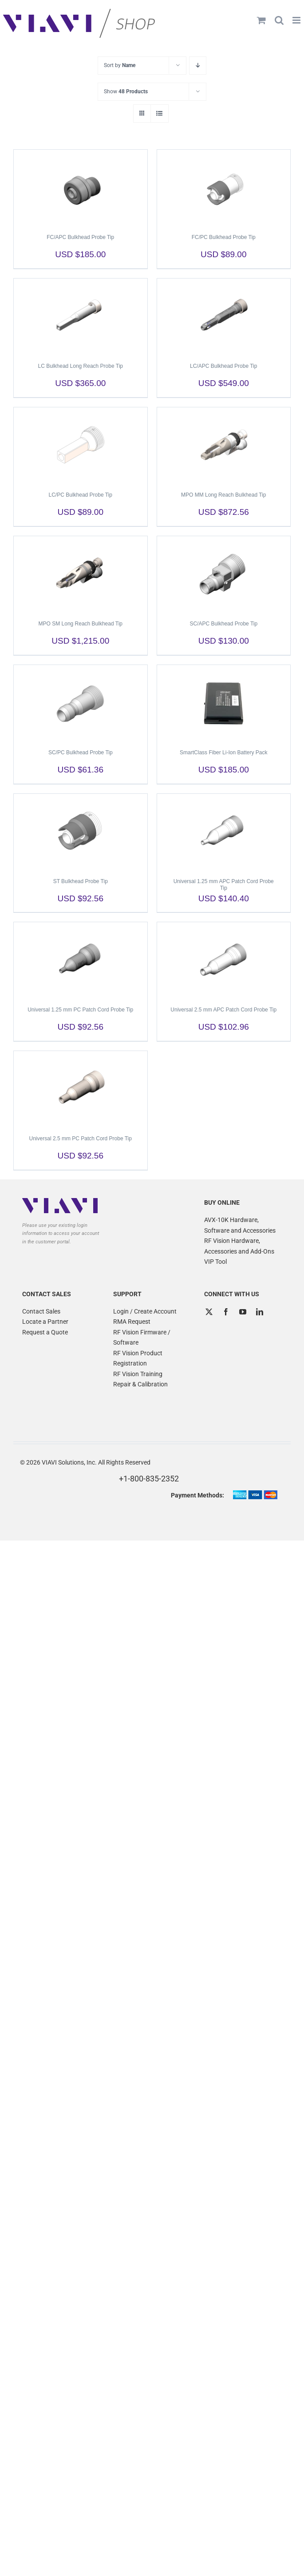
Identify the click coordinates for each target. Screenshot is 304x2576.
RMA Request (131, 1321)
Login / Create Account (145, 1311)
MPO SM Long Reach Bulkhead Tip (80, 624)
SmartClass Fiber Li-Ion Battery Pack (223, 752)
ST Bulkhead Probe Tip (80, 881)
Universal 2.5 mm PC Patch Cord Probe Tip (80, 1138)
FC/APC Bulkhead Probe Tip (80, 237)
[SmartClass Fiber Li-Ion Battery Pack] (224, 703)
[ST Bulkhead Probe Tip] (80, 831)
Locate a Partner (45, 1321)
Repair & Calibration (140, 1384)
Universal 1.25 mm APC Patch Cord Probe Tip (224, 884)
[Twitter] (209, 1311)
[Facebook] (226, 1311)
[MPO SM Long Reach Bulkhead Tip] (80, 574)
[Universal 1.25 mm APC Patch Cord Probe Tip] (224, 831)
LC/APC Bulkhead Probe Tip (223, 366)
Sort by (119, 65)
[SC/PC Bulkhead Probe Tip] (80, 703)
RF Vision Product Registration (137, 1358)
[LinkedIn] (259, 1311)
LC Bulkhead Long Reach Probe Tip (80, 366)
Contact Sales (41, 1311)
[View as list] (159, 113)
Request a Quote (45, 1332)
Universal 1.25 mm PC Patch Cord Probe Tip (80, 1010)
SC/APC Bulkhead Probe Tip (223, 624)
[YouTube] (243, 1311)
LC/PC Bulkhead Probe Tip (80, 495)
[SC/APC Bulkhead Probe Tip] (224, 574)
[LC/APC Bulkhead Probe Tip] (224, 316)
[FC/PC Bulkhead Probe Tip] (224, 187)
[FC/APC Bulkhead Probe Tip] (80, 187)
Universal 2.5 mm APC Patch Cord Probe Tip (223, 1010)
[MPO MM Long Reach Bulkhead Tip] (224, 445)
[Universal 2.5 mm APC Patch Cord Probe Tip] (224, 960)
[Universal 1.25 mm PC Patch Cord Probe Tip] (80, 960)
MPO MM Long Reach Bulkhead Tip (223, 495)
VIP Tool (215, 1261)
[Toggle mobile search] (279, 20)
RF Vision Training (137, 1374)
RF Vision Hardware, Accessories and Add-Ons (239, 1246)
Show (126, 91)
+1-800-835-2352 (149, 1478)
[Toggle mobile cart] (261, 20)
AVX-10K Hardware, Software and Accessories (240, 1225)
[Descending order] (197, 65)
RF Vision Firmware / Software (141, 1337)
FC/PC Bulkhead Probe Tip (224, 237)
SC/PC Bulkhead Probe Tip (80, 752)
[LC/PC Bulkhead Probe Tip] (80, 445)
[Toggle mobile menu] (297, 20)
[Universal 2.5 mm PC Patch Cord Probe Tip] (80, 1089)
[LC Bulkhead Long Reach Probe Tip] (80, 316)
